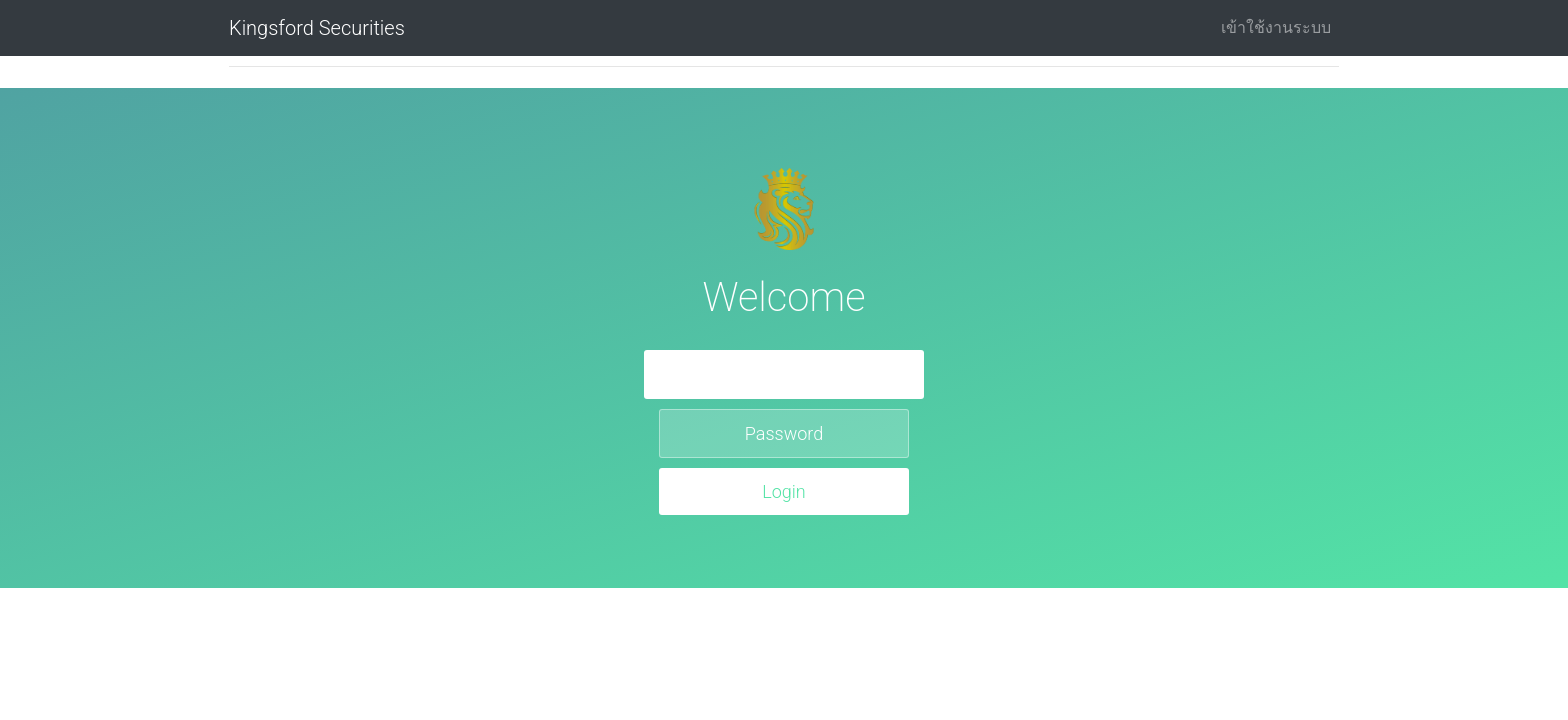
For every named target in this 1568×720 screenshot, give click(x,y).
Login (784, 491)
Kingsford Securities (317, 28)
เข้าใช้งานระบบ (1276, 27)
